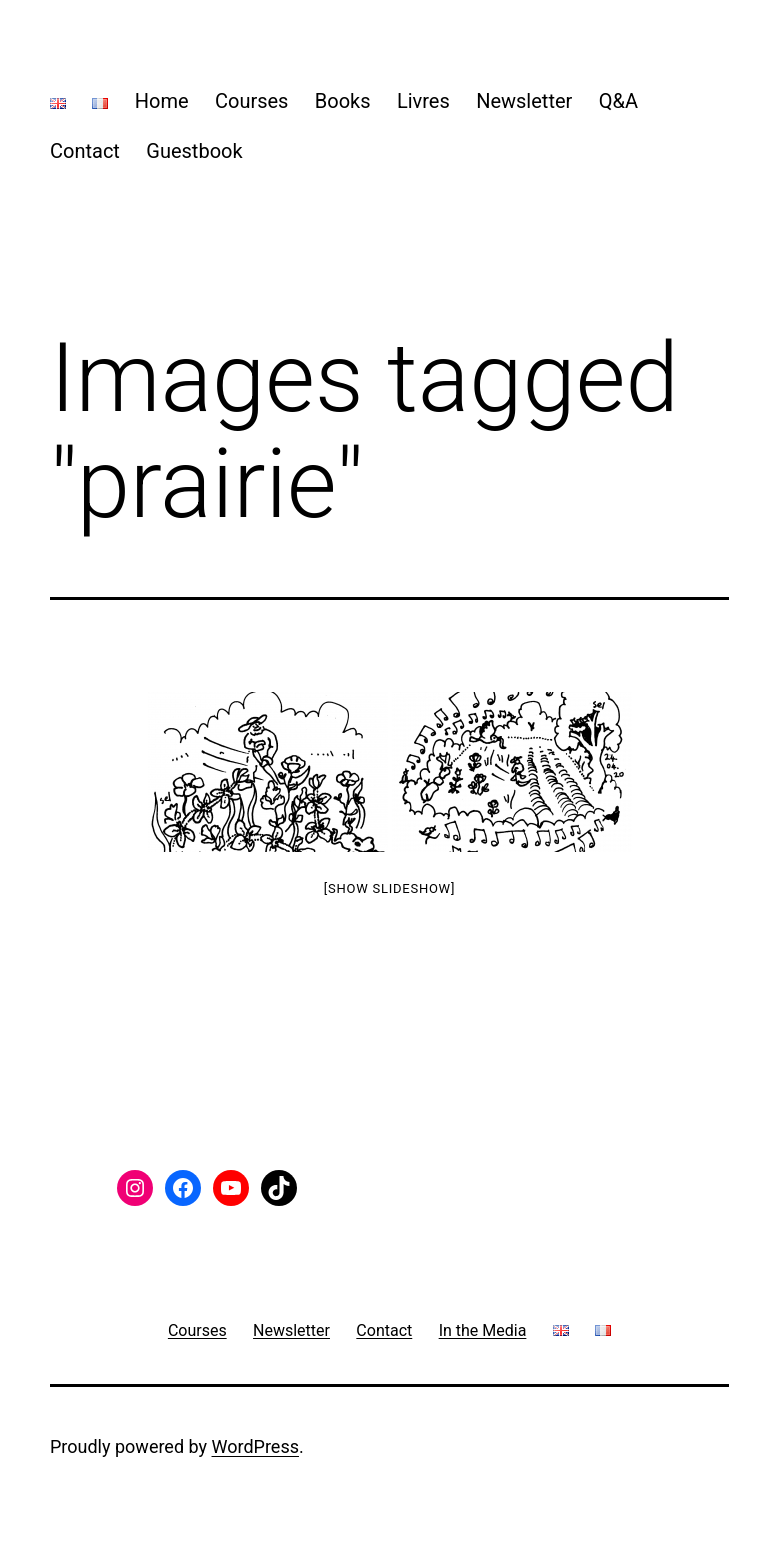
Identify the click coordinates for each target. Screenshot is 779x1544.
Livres (423, 101)
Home (162, 101)
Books (343, 101)
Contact (85, 151)
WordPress (255, 1446)
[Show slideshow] (389, 888)
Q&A (618, 101)
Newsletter (524, 101)
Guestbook (194, 151)
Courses (251, 101)
